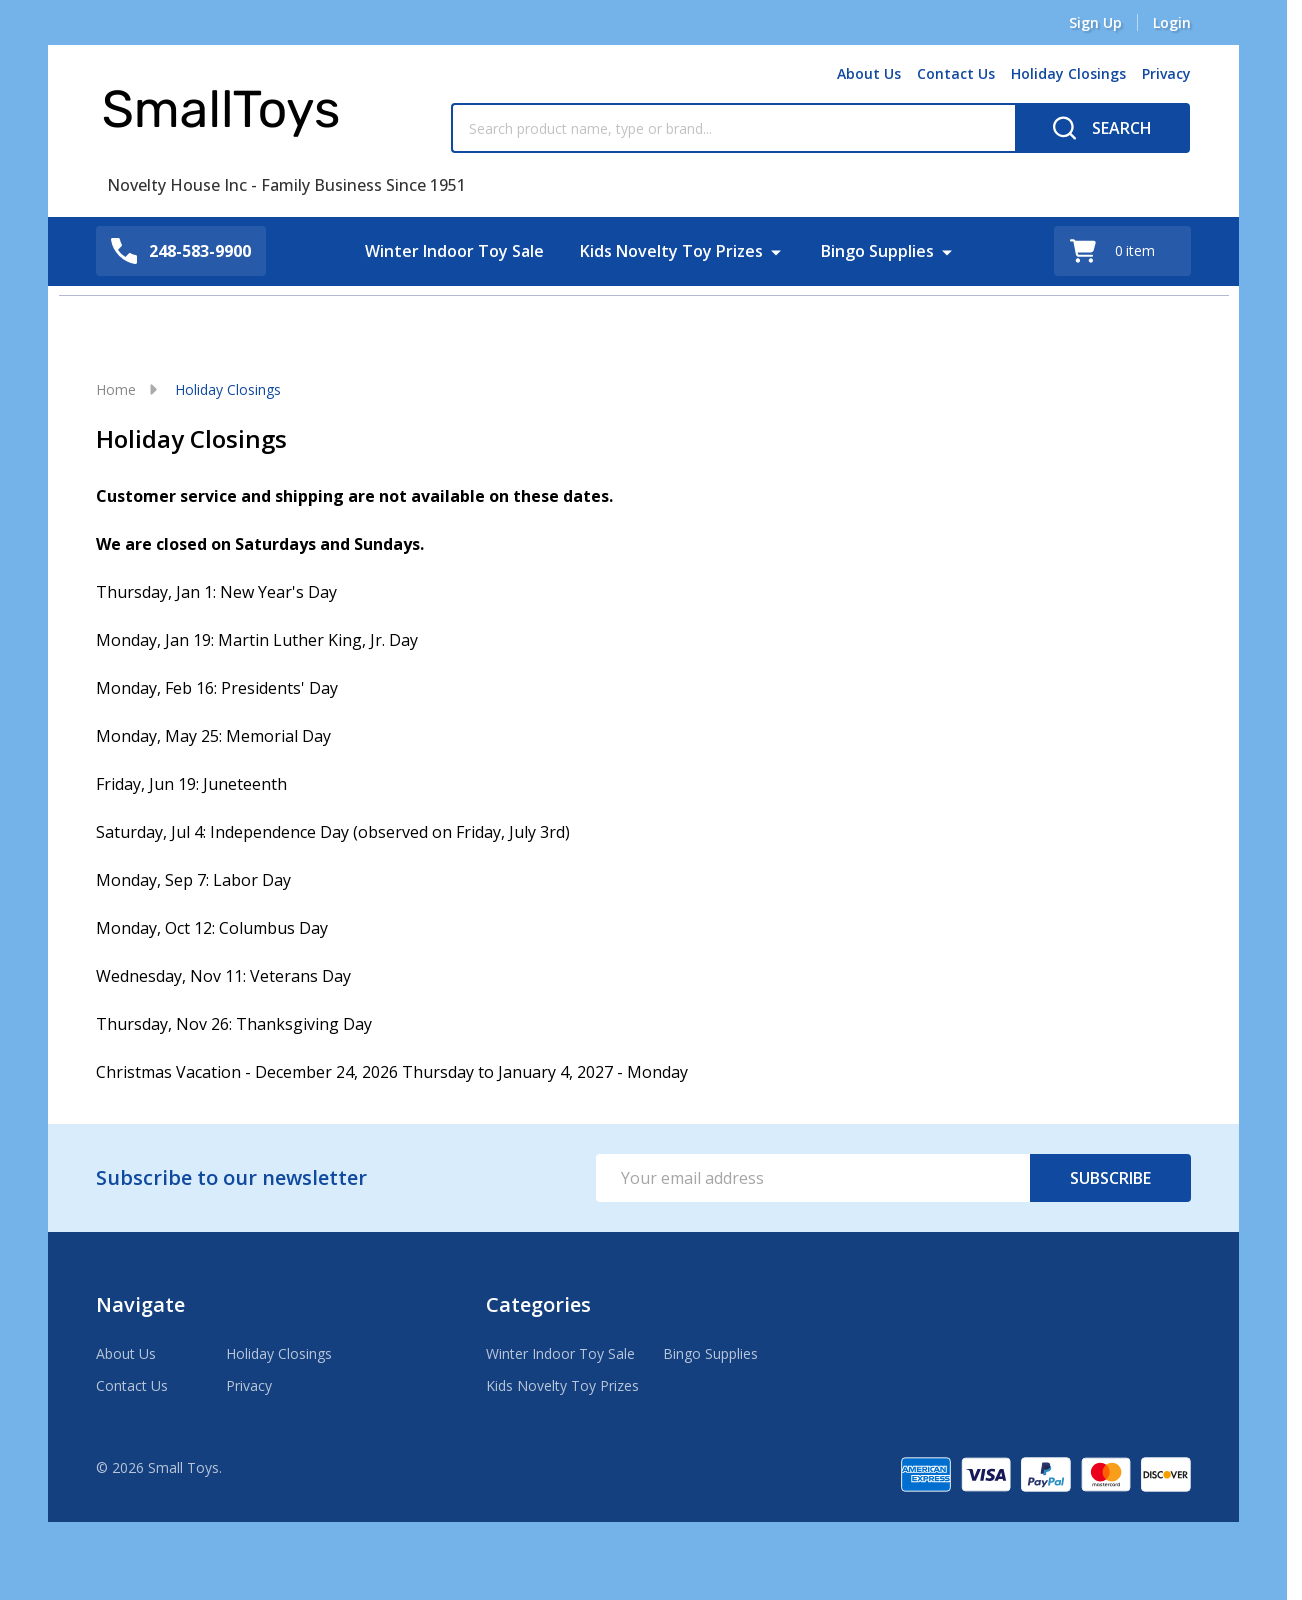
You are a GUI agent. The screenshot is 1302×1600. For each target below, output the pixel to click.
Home (116, 389)
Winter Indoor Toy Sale (454, 251)
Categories (538, 1304)
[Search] (1102, 128)
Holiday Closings (1068, 73)
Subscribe (1110, 1178)
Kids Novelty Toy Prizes (671, 251)
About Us (869, 73)
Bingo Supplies (877, 251)
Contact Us (956, 73)
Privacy (1166, 73)
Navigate (140, 1304)
